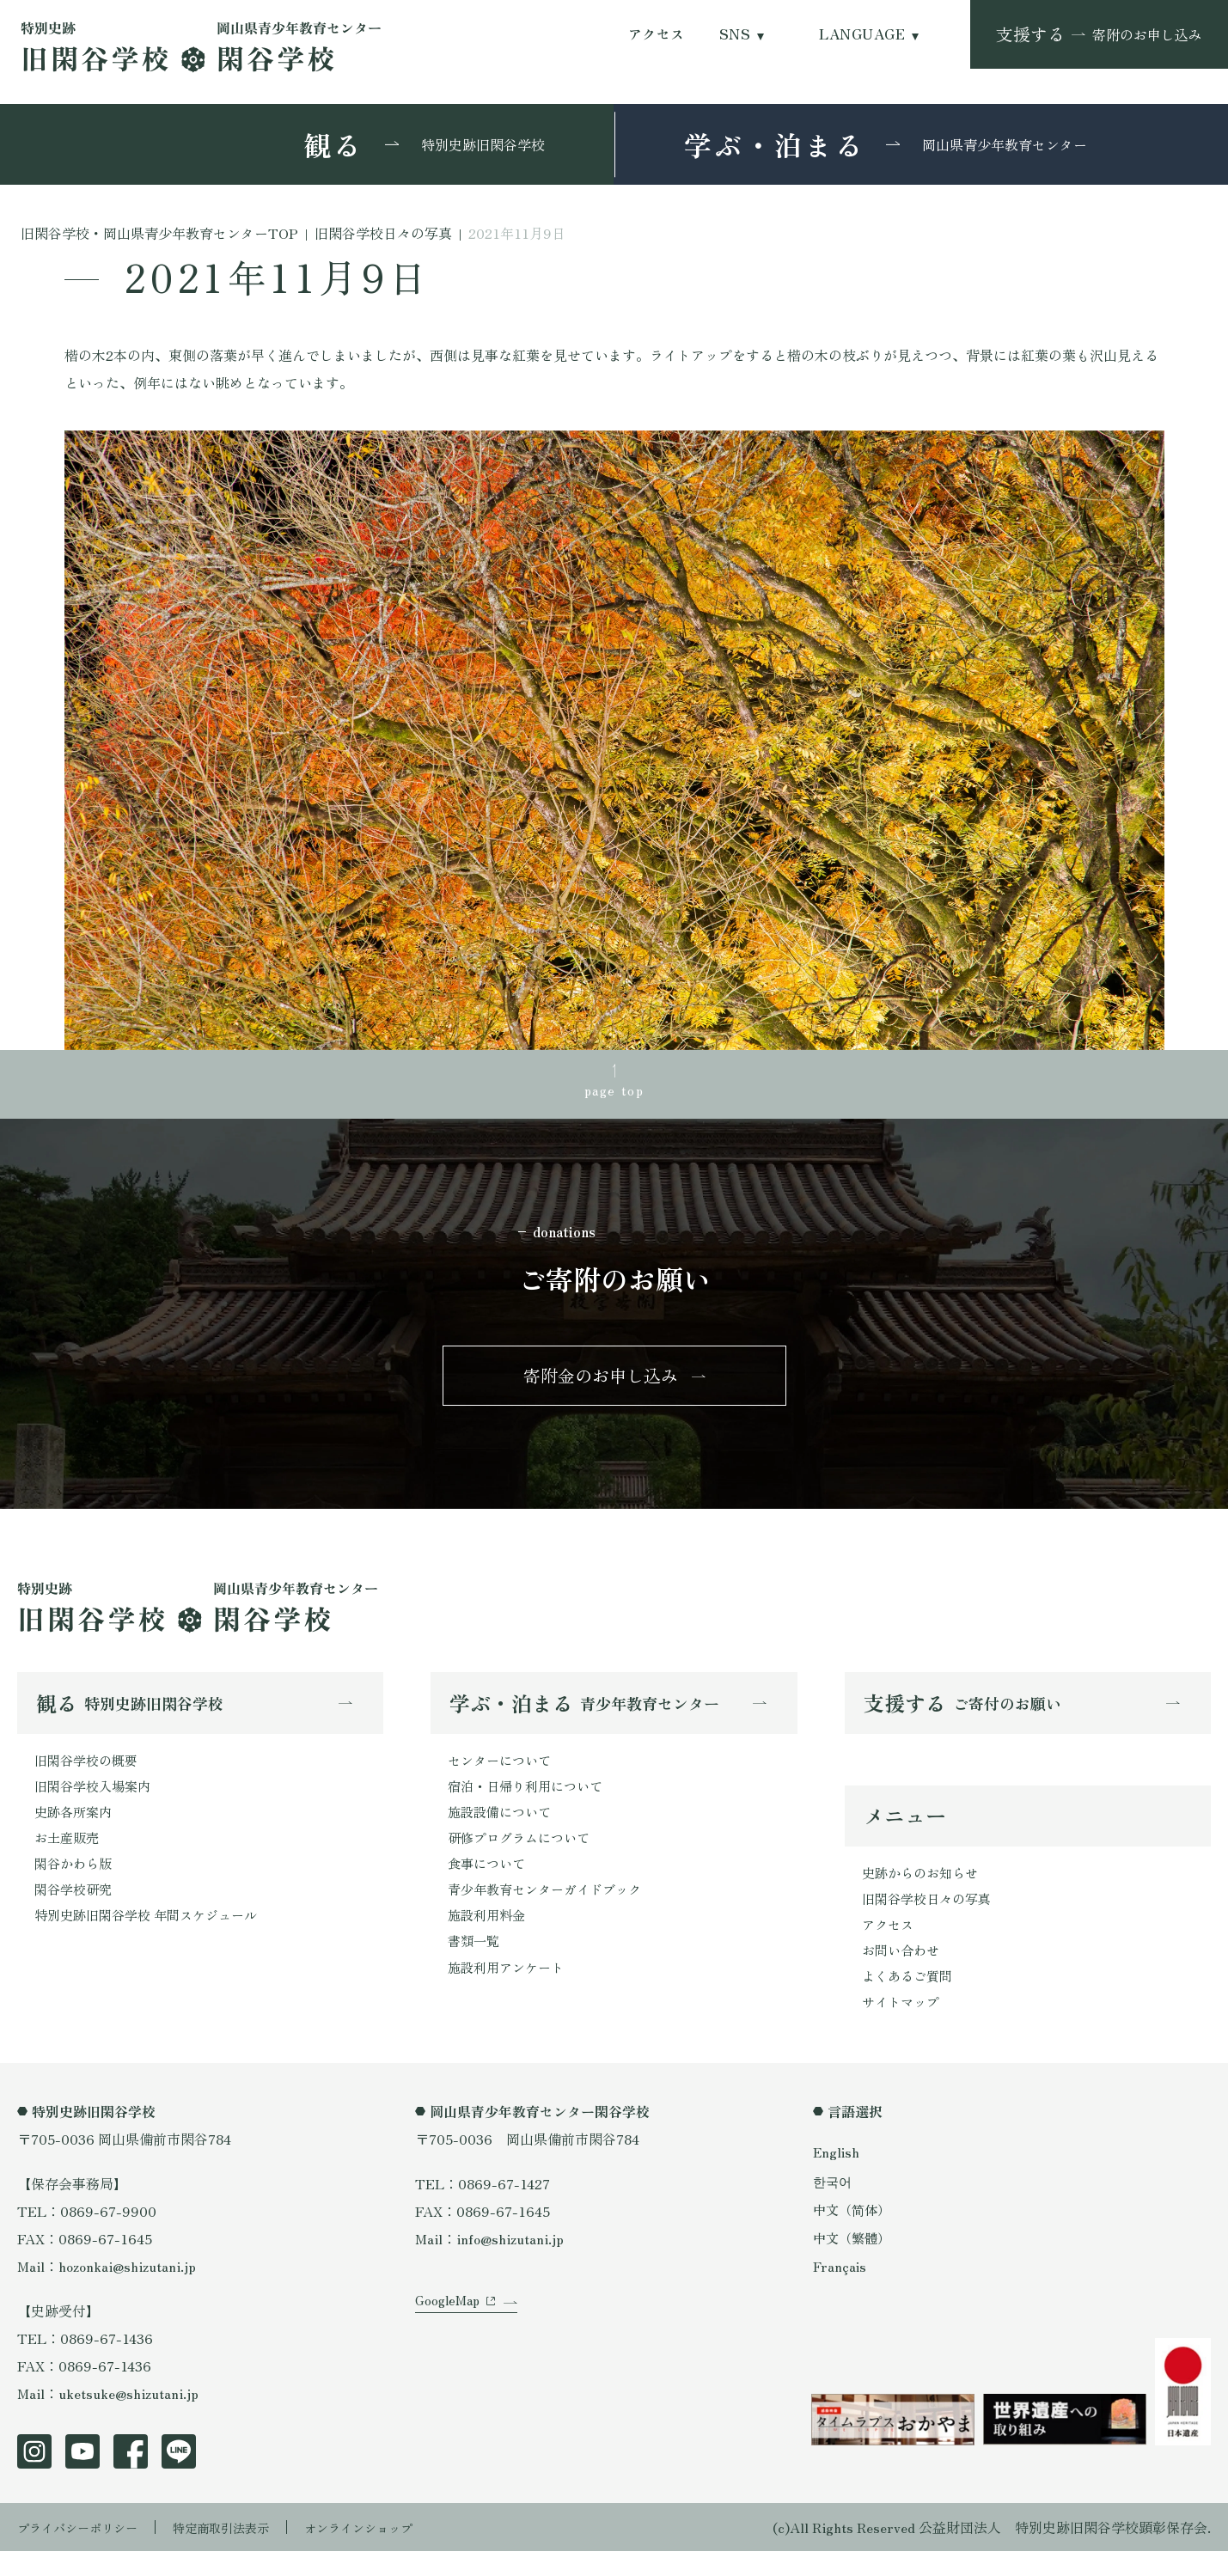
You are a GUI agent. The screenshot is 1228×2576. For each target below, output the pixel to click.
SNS (734, 34)
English (837, 2176)
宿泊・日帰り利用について (530, 1800)
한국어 (833, 2204)
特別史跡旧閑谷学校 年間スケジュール (153, 1937)
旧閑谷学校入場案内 (96, 1800)
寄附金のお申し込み (600, 1383)
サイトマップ (903, 2026)
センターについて (503, 1772)
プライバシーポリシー (86, 2552)
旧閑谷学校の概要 (89, 1772)
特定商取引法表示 (245, 2552)
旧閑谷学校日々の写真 (930, 1916)
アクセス (656, 34)
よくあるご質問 (910, 1998)
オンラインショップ (397, 2552)
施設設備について (503, 1827)
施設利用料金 (489, 1937)
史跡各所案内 (75, 1827)
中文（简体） (854, 2233)
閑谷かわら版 (75, 1882)
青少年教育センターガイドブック (551, 1910)
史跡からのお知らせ (924, 1888)
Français (840, 2290)
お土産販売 (68, 1855)
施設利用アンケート (509, 1992)
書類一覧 (475, 1965)
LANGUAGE (862, 34)
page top (614, 1092)
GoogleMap (450, 2342)
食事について (489, 1882)
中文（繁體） (854, 2261)
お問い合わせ (903, 1971)
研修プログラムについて (523, 1855)
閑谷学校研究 (75, 1910)
